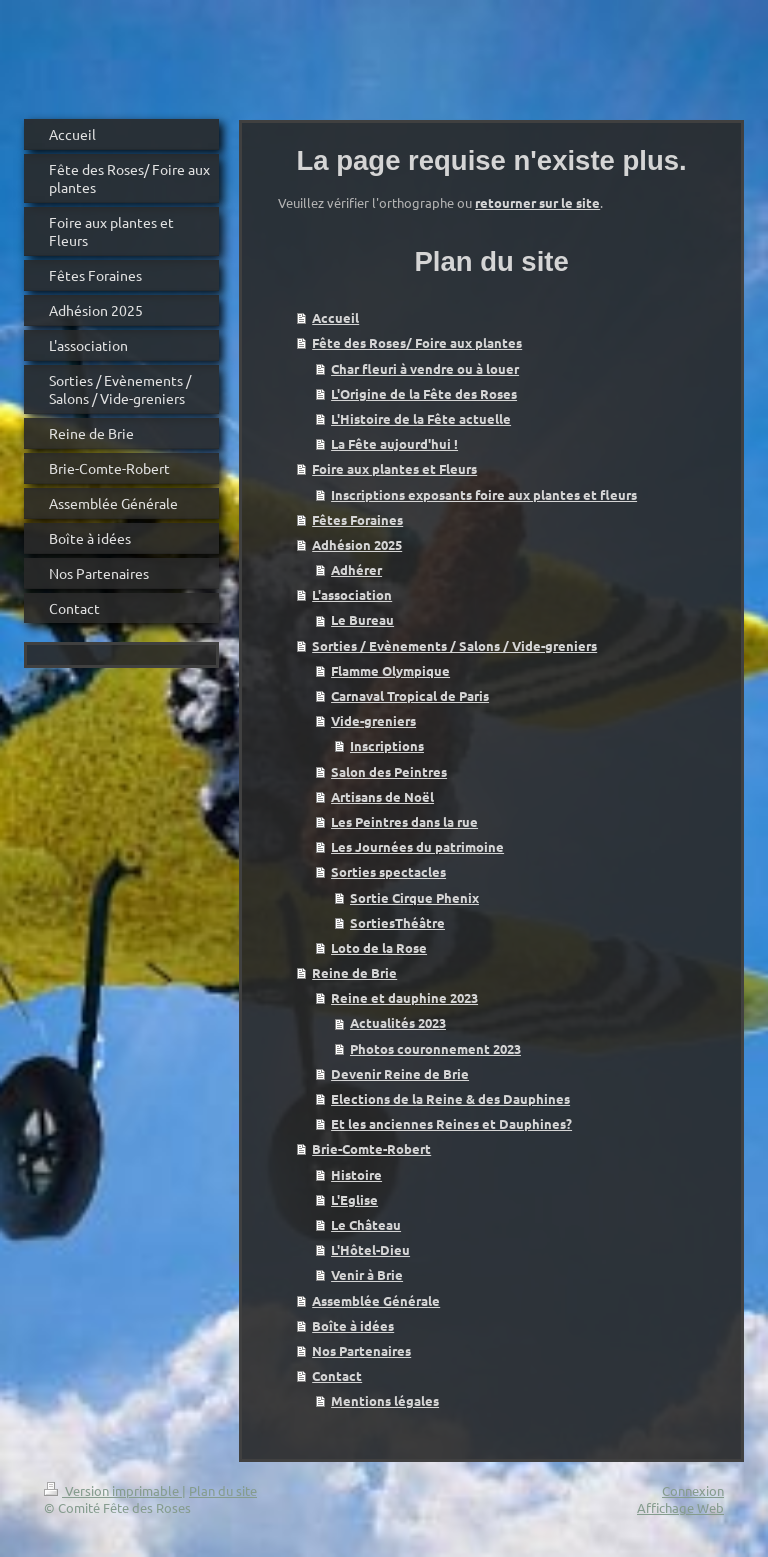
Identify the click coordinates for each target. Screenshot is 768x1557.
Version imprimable (113, 1490)
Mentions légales (385, 1400)
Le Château (366, 1224)
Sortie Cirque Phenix (414, 897)
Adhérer (356, 569)
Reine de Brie (354, 972)
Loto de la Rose (379, 947)
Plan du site (223, 1490)
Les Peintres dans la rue (404, 821)
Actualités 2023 (398, 1022)
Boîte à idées (353, 1325)
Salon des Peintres (389, 771)
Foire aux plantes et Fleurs (394, 468)
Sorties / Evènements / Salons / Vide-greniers (454, 645)
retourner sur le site (537, 202)
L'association (352, 594)
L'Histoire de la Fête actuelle (421, 418)
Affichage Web (680, 1507)
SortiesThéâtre (397, 922)
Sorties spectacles (388, 871)
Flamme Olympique (390, 670)
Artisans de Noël (382, 796)
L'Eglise (354, 1199)
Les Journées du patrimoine (417, 846)
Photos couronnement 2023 (435, 1048)
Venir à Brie (367, 1274)
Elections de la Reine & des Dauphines (450, 1098)
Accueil (335, 317)
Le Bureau (362, 619)
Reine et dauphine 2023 (404, 997)
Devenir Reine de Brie (400, 1073)
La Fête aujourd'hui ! (394, 443)
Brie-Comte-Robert (371, 1148)
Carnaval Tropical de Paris (410, 695)
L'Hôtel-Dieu (370, 1249)
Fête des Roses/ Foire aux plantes (417, 342)
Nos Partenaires (361, 1350)
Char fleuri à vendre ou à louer (425, 368)
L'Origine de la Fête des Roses (424, 393)
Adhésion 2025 (357, 544)
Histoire (356, 1174)
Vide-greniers (373, 720)
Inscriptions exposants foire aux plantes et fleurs (484, 494)
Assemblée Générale (376, 1300)
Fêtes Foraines (357, 519)
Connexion (693, 1490)
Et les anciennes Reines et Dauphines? (451, 1123)
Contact (337, 1375)
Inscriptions (387, 745)
